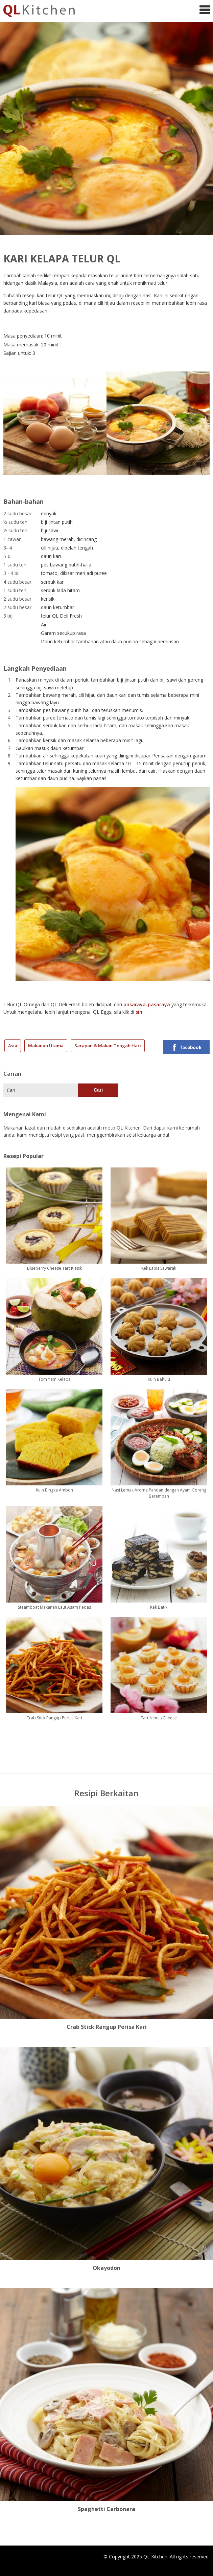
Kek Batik (158, 1607)
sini (140, 1012)
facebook (186, 1047)
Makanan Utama (46, 1046)
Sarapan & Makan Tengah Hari (107, 1046)
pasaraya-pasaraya (146, 1004)
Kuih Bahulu (159, 1379)
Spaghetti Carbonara (106, 2509)
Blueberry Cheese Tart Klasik (54, 1268)
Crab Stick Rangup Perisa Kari (54, 1718)
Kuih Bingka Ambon (54, 1490)
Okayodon (106, 2268)
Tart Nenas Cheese (159, 1718)
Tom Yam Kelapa (54, 1379)
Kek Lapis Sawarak (158, 1268)
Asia (12, 1046)
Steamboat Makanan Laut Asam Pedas (54, 1607)
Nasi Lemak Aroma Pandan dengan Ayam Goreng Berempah (159, 1493)
